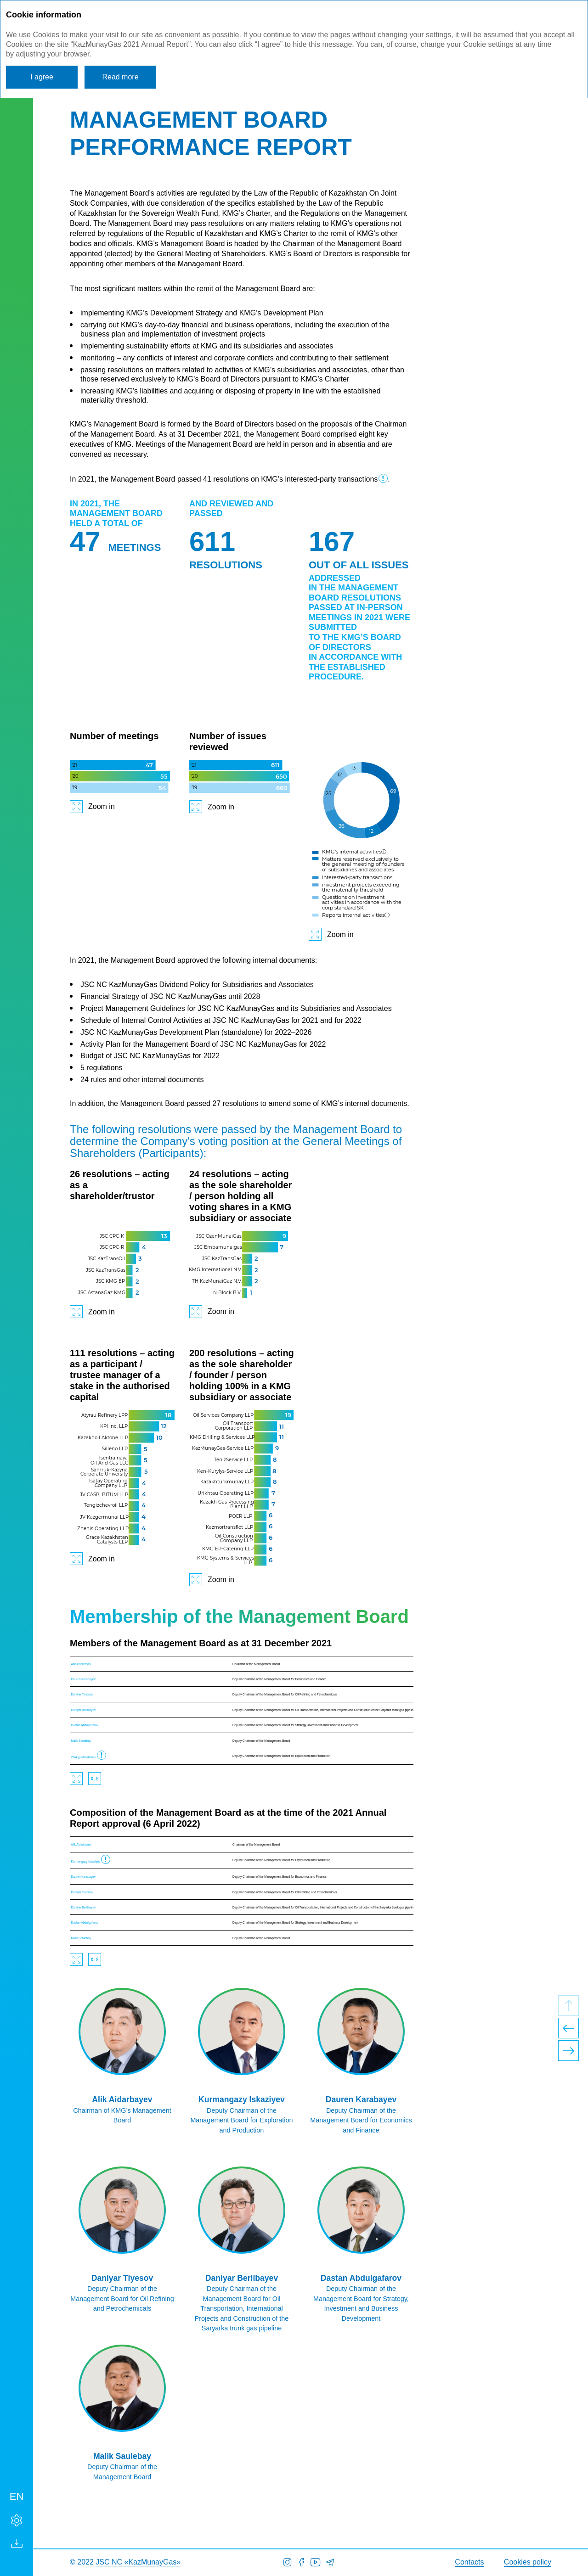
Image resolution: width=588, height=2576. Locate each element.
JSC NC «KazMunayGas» (138, 2562)
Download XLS (94, 1778)
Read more (120, 77)
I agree (41, 77)
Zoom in (101, 806)
